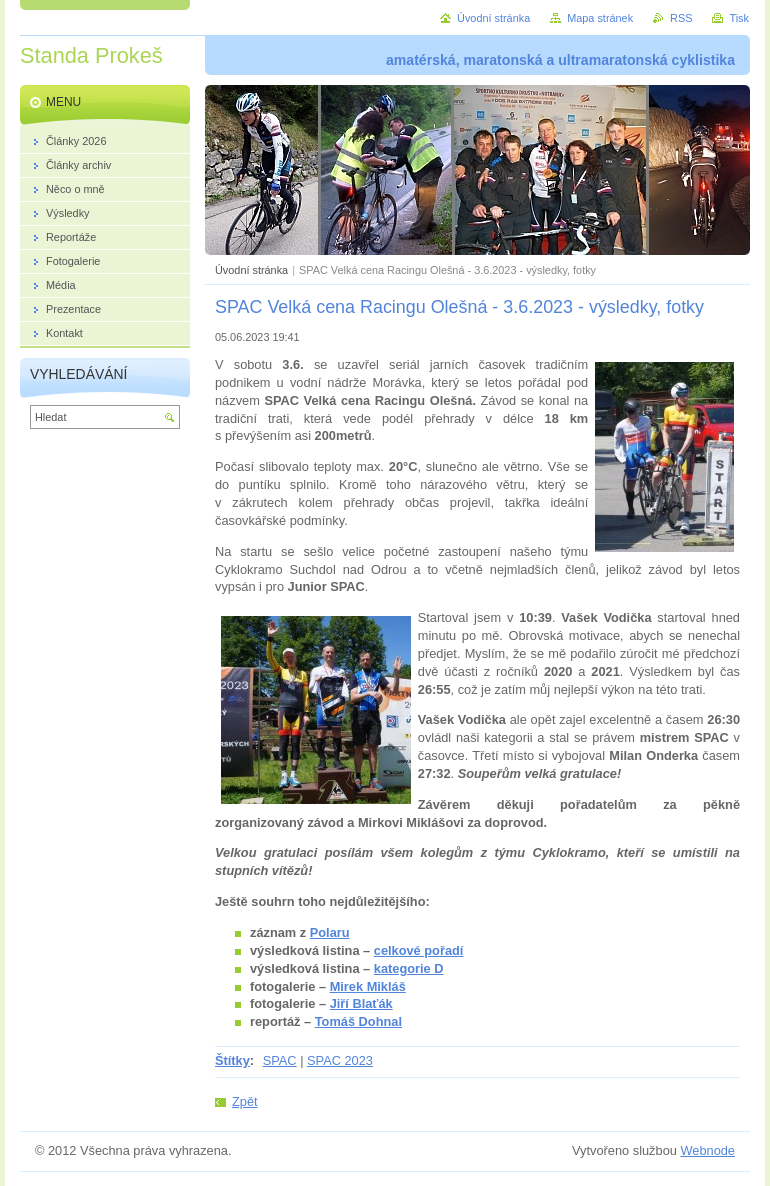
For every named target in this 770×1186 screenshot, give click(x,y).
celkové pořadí (419, 950)
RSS (681, 18)
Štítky (232, 1060)
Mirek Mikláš (368, 986)
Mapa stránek (600, 18)
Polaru (330, 932)
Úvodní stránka (251, 270)
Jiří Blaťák (361, 1003)
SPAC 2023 (340, 1060)
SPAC (280, 1060)
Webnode (707, 1150)
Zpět (245, 1101)
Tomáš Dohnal (358, 1021)
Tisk (739, 18)
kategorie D (409, 968)
